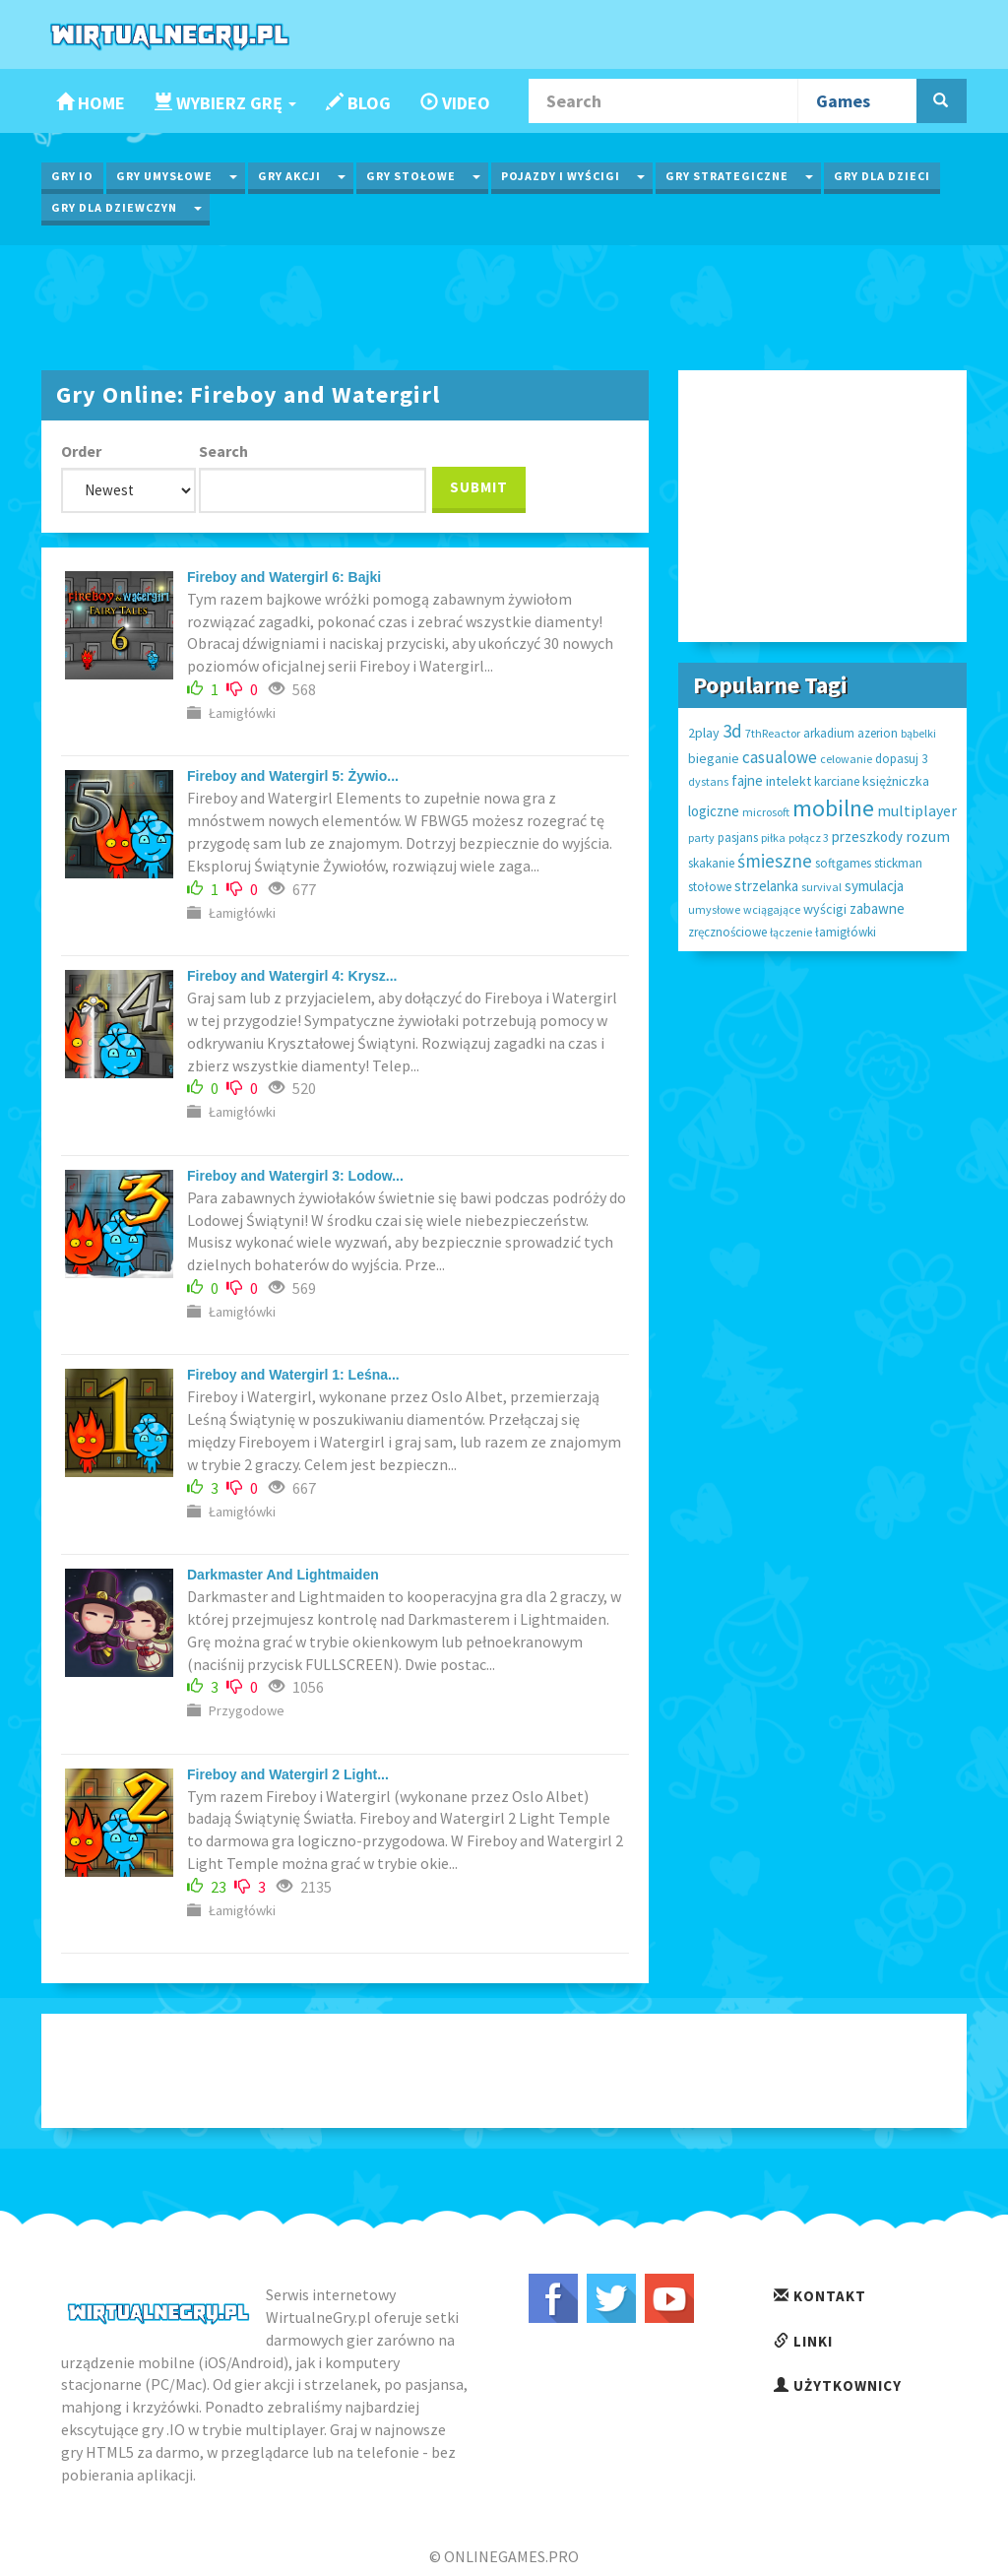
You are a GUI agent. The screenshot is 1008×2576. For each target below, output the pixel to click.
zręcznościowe (727, 932)
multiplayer (917, 810)
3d (732, 730)
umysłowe (714, 909)
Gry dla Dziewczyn (114, 207)
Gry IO (72, 175)
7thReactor (772, 733)
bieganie (713, 758)
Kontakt (820, 2295)
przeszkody (867, 836)
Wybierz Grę (225, 103)
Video (455, 103)
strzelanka (766, 885)
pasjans (738, 837)
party (701, 837)
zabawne (877, 908)
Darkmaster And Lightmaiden (283, 1574)
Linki (803, 2341)
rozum (928, 836)
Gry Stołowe (411, 175)
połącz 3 (808, 837)
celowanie (846, 758)
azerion (877, 733)
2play (704, 732)
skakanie (711, 863)
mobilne (833, 808)
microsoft (765, 812)
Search (223, 451)
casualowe (779, 757)
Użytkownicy (838, 2385)
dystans (708, 781)
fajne (747, 780)
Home (90, 103)
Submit (479, 487)
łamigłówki (845, 932)
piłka (773, 837)
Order (81, 451)
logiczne (713, 811)
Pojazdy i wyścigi (560, 175)
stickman (898, 863)
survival (821, 886)
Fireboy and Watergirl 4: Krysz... (292, 976)
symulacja (874, 885)
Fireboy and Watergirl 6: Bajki (284, 577)
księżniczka (895, 781)
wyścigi (825, 909)
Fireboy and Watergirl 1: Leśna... (293, 1375)
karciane (836, 781)
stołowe (709, 886)
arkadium (828, 733)
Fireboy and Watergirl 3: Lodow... (295, 1176)
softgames (843, 863)
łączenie (791, 932)
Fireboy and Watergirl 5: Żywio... (293, 776)
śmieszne (774, 860)
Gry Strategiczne (726, 175)
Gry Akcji (289, 175)
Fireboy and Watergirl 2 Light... (288, 1774)
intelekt (788, 781)
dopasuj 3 (901, 758)
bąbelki (918, 733)
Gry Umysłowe (164, 175)
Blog (358, 103)
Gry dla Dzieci (882, 175)
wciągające (771, 909)
